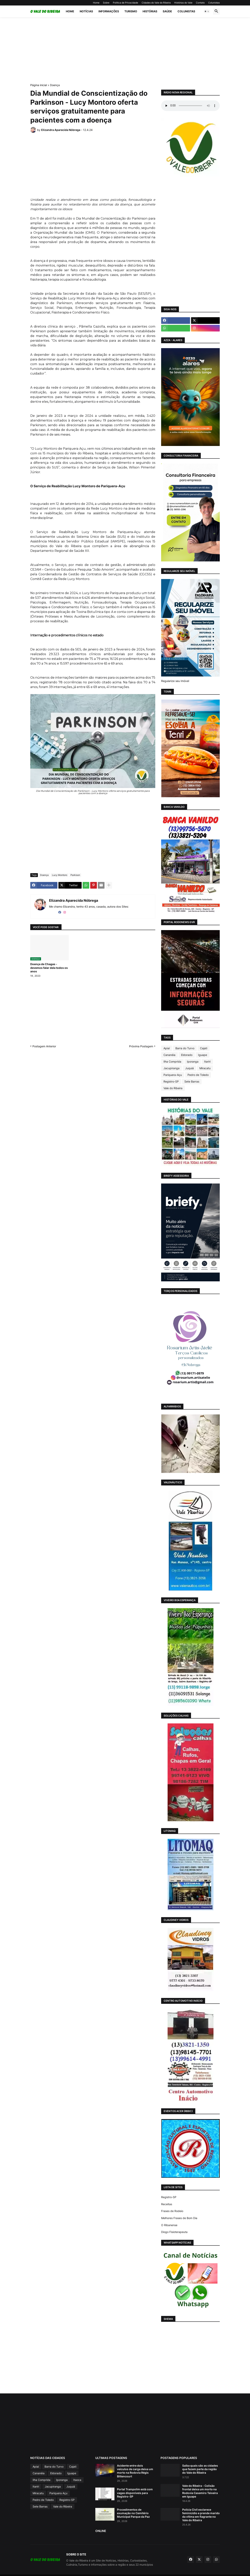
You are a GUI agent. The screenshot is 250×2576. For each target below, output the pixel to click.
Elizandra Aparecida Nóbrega (73, 900)
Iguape (202, 1055)
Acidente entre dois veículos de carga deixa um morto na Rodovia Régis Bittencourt (135, 2471)
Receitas (166, 2204)
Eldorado (186, 1055)
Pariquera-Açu (172, 1074)
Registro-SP (171, 1081)
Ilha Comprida (172, 1061)
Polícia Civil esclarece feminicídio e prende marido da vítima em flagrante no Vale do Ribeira (201, 2515)
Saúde (167, 11)
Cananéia (169, 1055)
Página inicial (38, 85)
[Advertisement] (125, 50)
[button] (207, 11)
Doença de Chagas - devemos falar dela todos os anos (49, 967)
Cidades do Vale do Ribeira (156, 2)
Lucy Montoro (59, 875)
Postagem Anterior (44, 1046)
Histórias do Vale (183, 2)
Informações (108, 11)
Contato (200, 2)
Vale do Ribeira (172, 1088)
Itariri (207, 1061)
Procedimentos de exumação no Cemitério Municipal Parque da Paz (133, 2513)
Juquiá (189, 1068)
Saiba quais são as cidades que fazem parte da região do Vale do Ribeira (200, 2469)
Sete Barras (191, 1081)
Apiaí (166, 1048)
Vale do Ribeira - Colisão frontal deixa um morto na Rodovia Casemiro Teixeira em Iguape (200, 2491)
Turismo (130, 11)
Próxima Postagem (141, 1046)
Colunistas (214, 2)
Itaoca (77, 2479)
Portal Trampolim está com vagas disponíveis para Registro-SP (135, 2493)
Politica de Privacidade (125, 2)
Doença (55, 85)
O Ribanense (169, 2225)
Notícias (86, 11)
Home (96, 2)
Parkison (75, 875)
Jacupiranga (171, 1068)
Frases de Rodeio (172, 2211)
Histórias (150, 11)
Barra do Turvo (184, 1048)
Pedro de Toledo (198, 1074)
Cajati (203, 1048)
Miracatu (205, 1068)
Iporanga (192, 1061)
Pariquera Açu (58, 2493)
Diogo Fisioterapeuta (174, 2232)
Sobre (106, 2)
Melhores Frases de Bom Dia (179, 2218)
